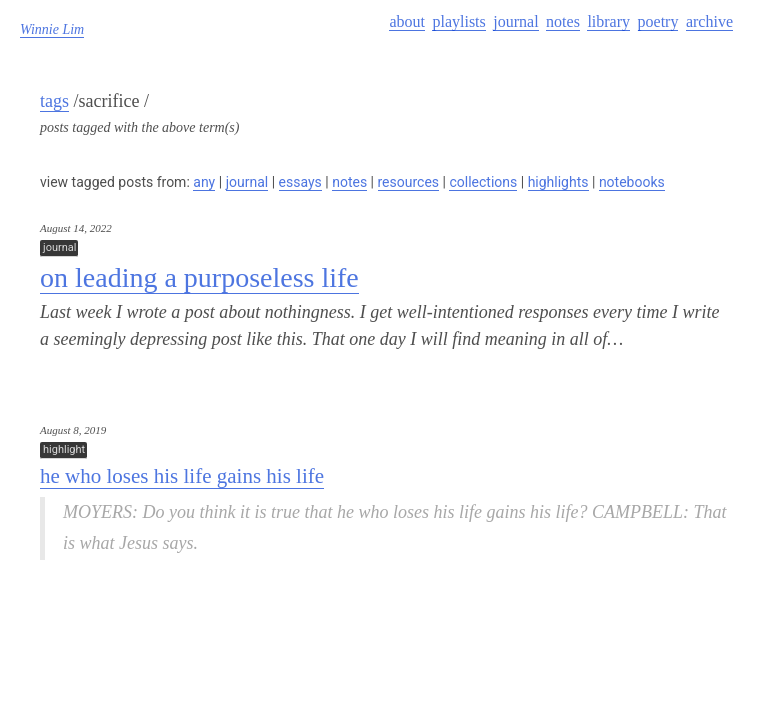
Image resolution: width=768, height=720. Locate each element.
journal (515, 21)
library (608, 21)
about (407, 21)
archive (709, 21)
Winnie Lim (52, 29)
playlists (458, 21)
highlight (64, 449)
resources (409, 182)
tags (54, 101)
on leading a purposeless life (199, 277)
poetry (658, 21)
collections (483, 182)
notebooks (632, 182)
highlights (558, 182)
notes (563, 21)
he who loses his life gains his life (182, 476)
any (204, 182)
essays (300, 182)
